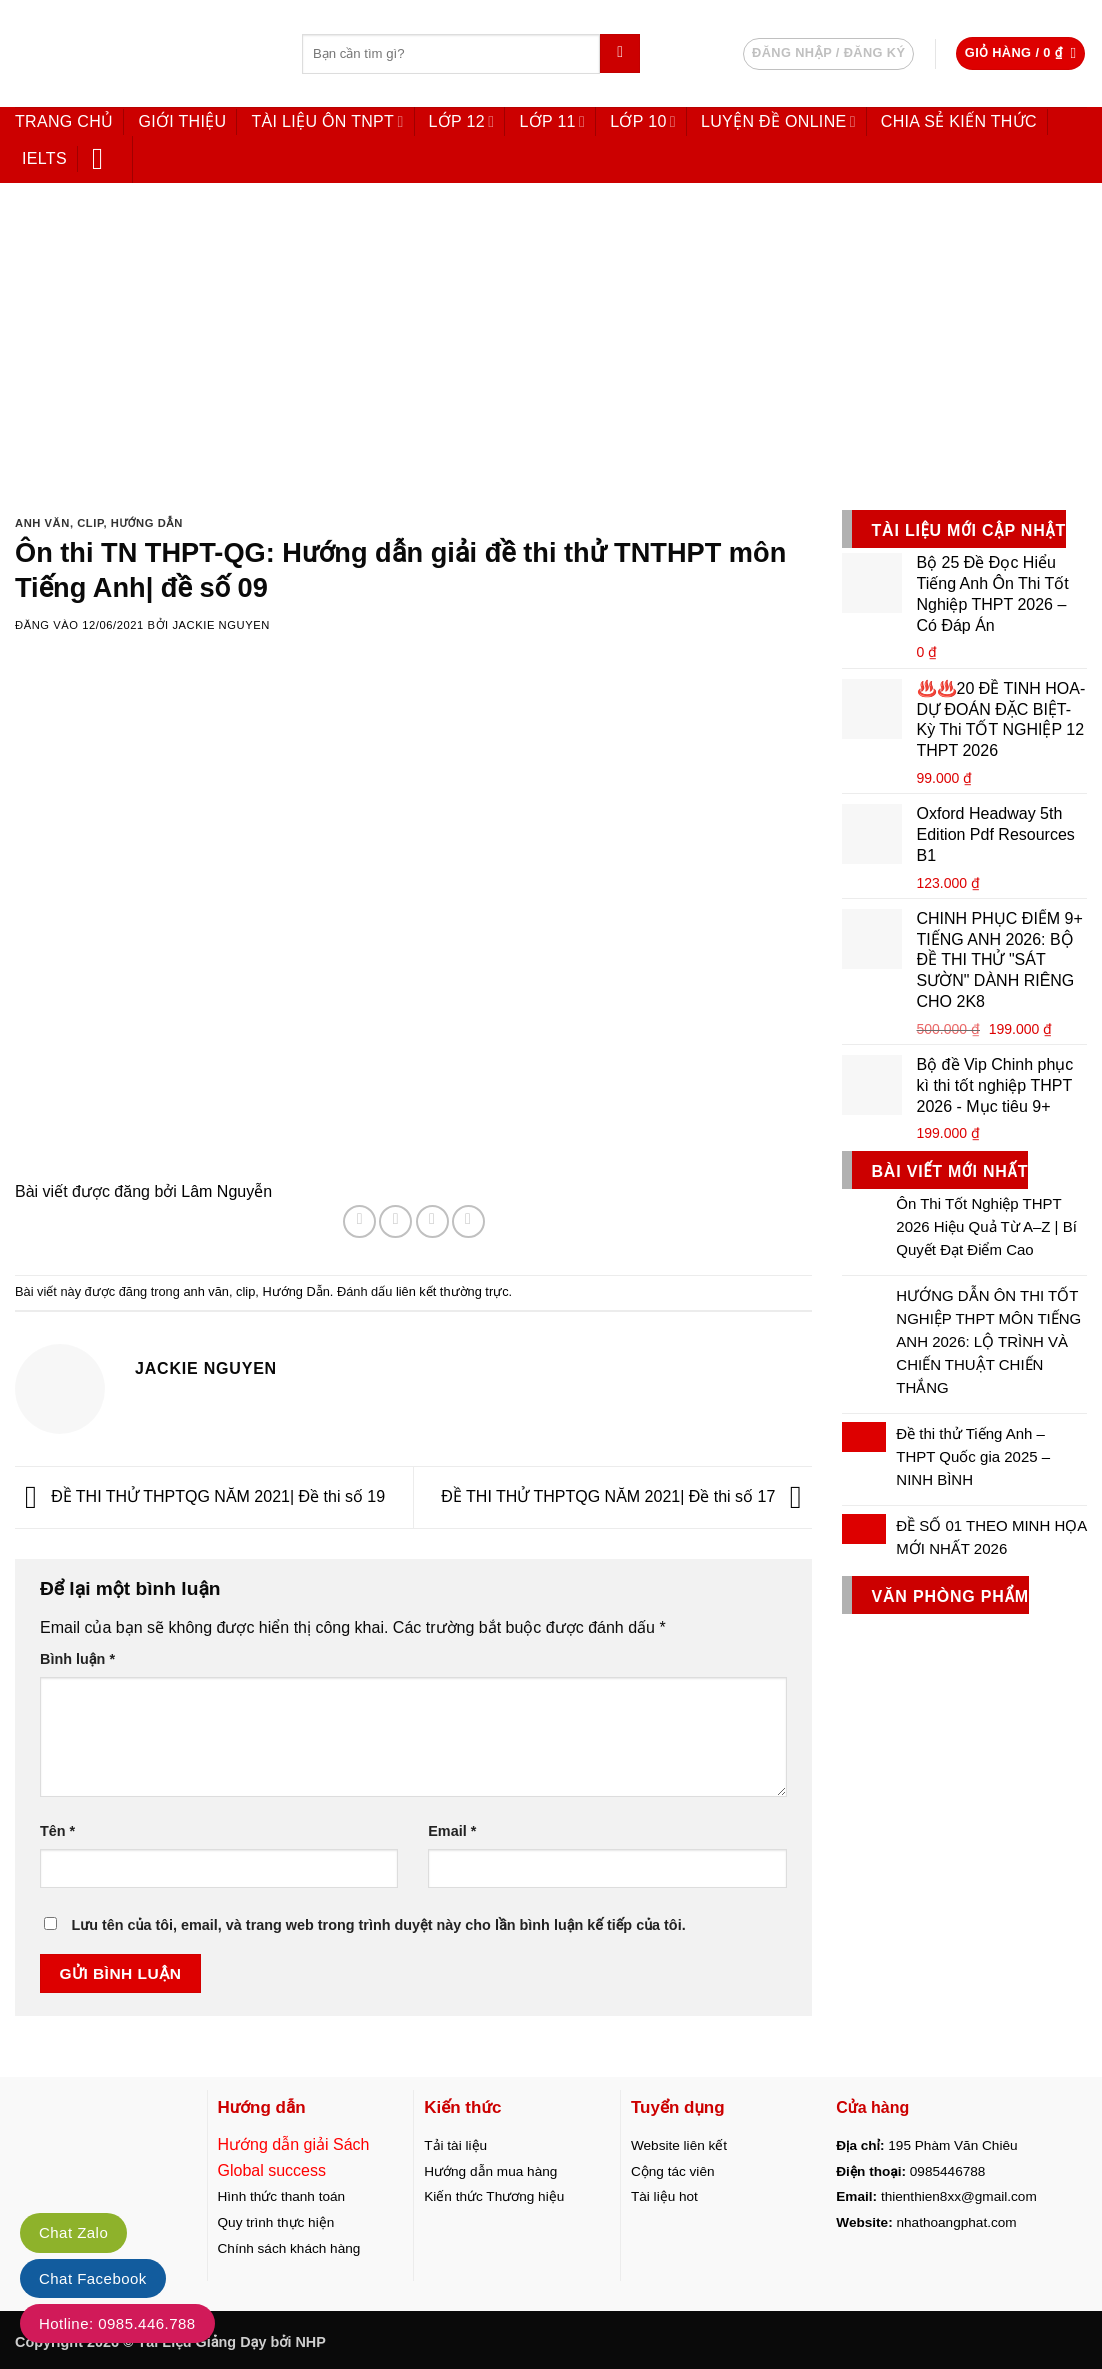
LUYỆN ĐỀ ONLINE (778, 121)
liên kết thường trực (452, 1291)
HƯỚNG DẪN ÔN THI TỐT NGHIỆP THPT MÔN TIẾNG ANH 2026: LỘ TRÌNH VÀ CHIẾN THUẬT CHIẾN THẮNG (988, 1341)
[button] (1021, 53)
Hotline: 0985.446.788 (117, 2323)
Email (452, 1831)
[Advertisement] (551, 338)
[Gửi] (620, 53)
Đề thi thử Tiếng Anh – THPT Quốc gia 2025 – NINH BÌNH (973, 1456)
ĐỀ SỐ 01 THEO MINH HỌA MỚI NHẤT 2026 (991, 1537)
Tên (57, 1831)
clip (90, 523)
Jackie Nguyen (220, 625)
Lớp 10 (643, 121)
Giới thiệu (182, 121)
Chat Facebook (93, 2278)
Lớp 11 (552, 121)
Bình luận (77, 1659)
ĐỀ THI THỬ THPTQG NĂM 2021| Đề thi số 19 (200, 1496)
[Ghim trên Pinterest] (468, 1221)
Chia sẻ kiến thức (959, 121)
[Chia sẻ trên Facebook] (359, 1221)
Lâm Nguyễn (226, 1191)
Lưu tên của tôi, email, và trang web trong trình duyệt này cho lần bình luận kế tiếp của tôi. (378, 1925)
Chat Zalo (73, 2232)
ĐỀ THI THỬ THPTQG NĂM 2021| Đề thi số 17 (626, 1496)
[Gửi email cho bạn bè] (432, 1221)
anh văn (42, 523)
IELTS (44, 158)
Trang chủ (64, 121)
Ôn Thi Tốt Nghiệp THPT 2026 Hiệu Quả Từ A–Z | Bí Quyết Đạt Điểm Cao (986, 1226)
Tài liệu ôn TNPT (327, 121)
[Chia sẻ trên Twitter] (395, 1221)
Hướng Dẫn (147, 523)
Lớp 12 (462, 121)
